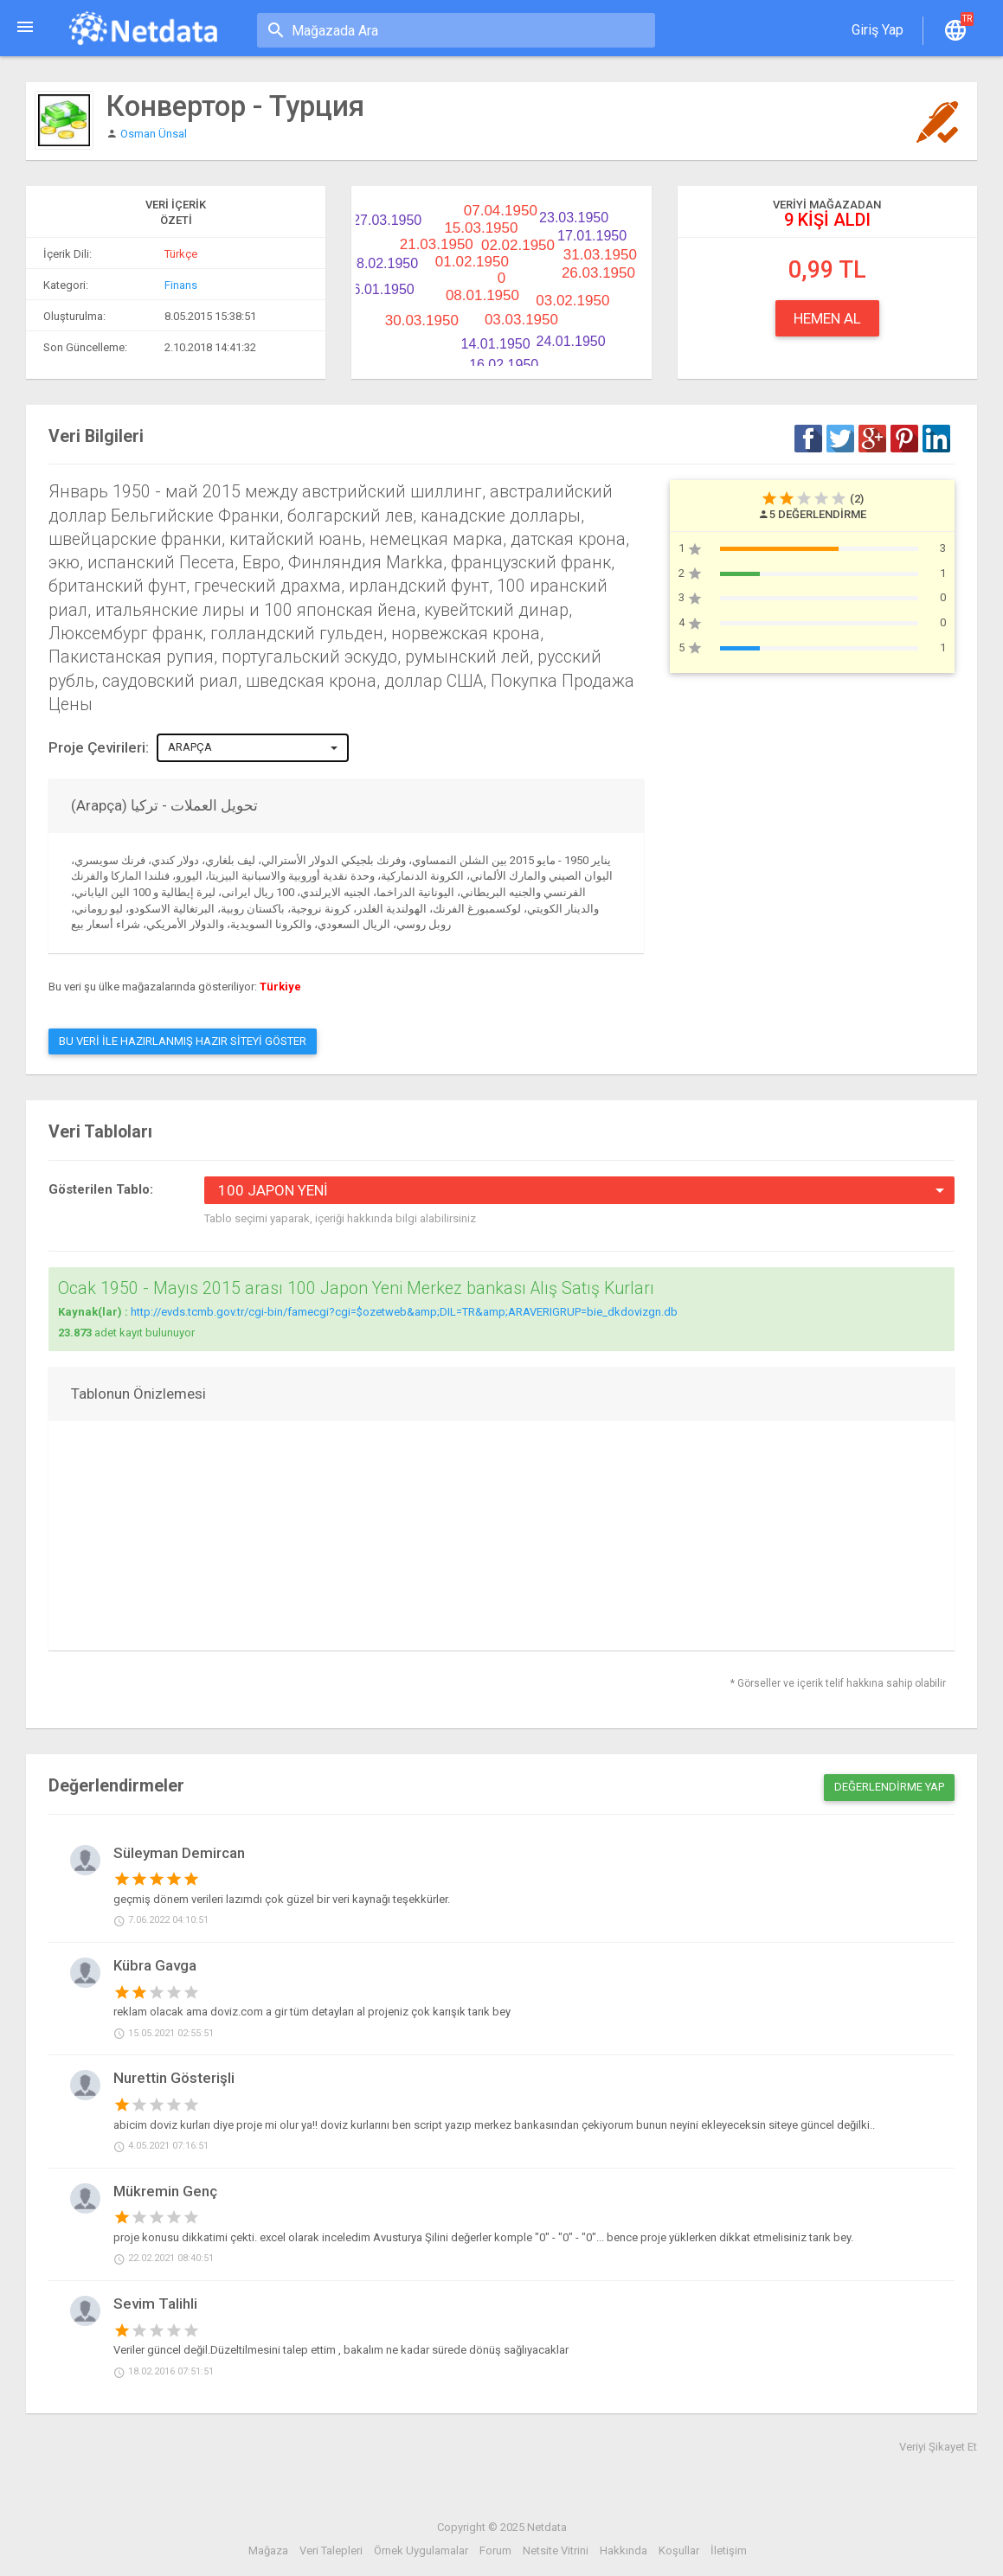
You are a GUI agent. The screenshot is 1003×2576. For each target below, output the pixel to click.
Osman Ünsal (153, 133)
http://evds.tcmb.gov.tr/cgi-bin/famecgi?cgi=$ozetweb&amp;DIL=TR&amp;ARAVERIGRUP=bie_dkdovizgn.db (404, 1311)
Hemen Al (827, 318)
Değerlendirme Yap (889, 1786)
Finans (180, 285)
